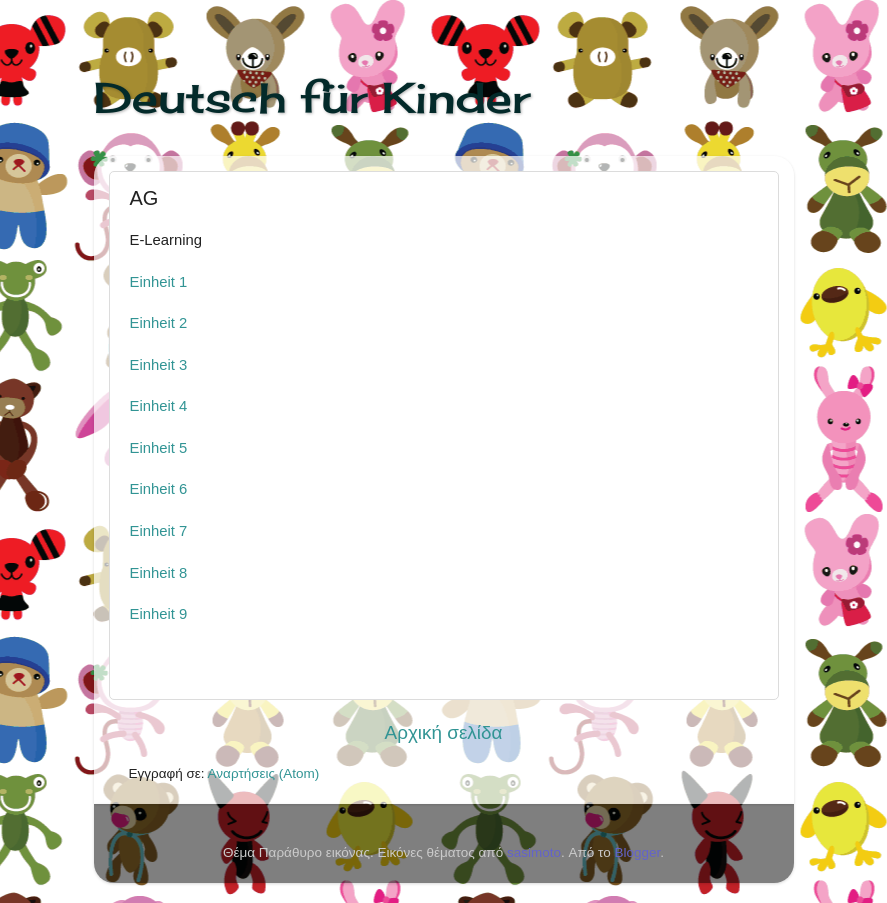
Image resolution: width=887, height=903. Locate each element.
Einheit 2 (159, 323)
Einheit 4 (159, 406)
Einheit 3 (159, 365)
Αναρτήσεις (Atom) (264, 773)
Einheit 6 (159, 489)
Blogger (637, 852)
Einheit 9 (159, 614)
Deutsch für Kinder (312, 97)
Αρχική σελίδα (444, 732)
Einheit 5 (159, 448)
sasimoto (534, 852)
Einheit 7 (159, 531)
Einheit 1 (159, 282)
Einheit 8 (159, 573)
